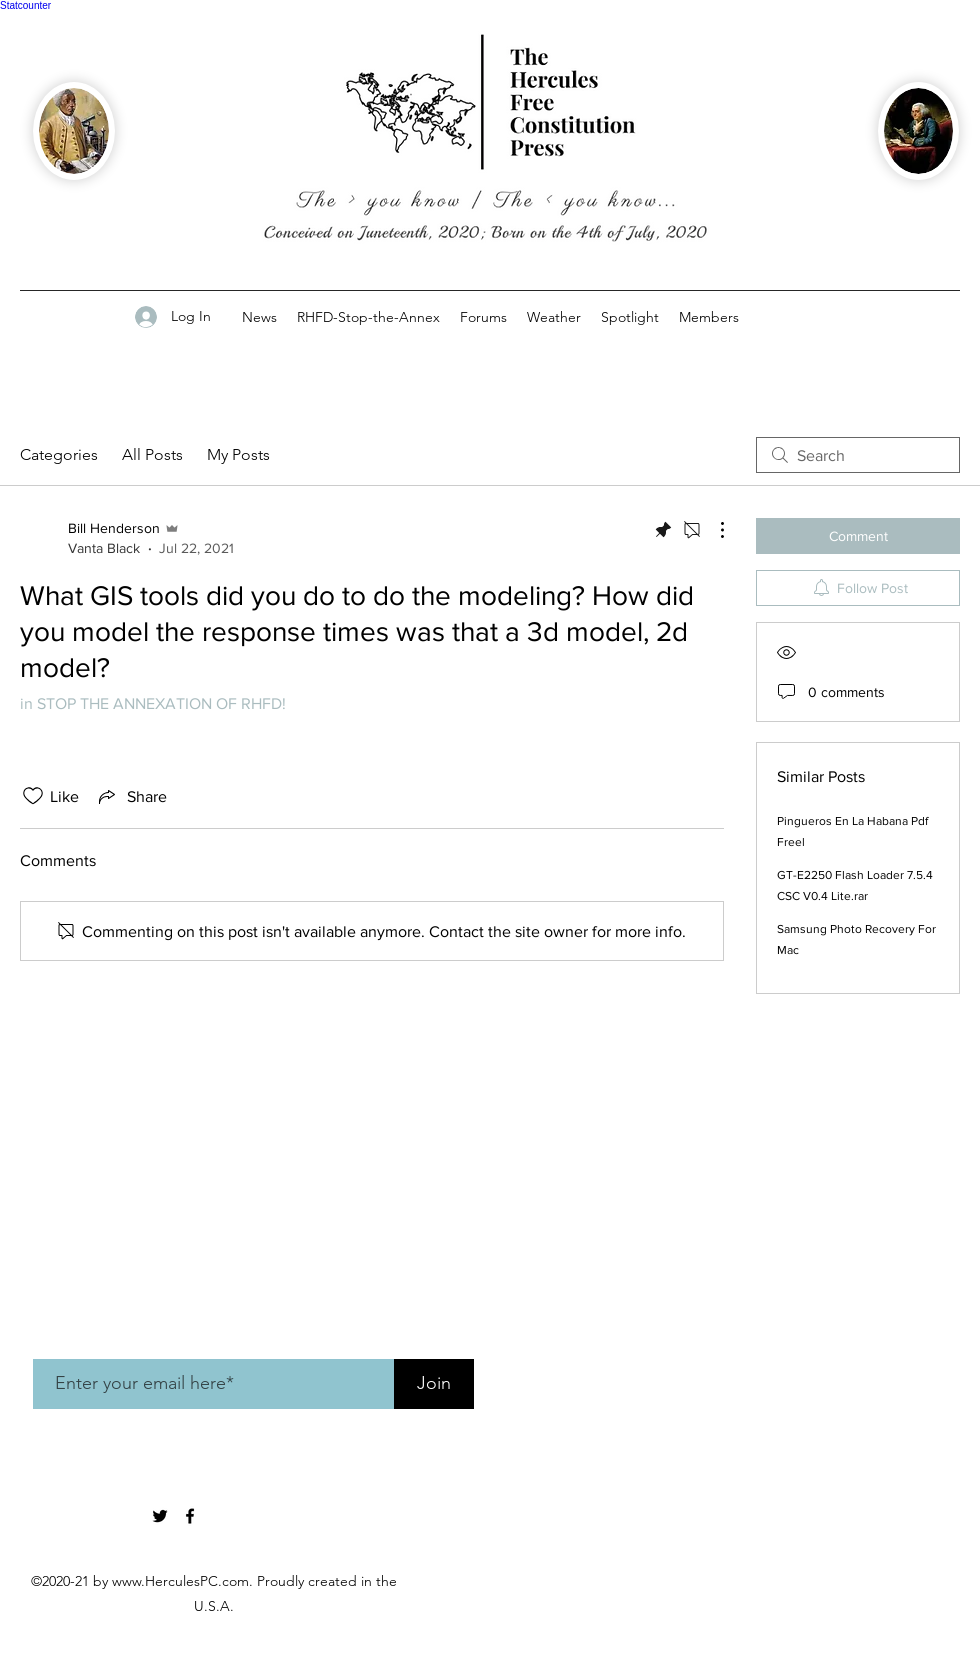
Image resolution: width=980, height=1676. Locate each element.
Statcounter (25, 5)
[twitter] (160, 1516)
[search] (858, 455)
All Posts (152, 454)
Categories (59, 454)
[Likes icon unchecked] (33, 796)
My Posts (238, 454)
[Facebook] (190, 1516)
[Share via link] (131, 796)
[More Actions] (712, 530)
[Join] (434, 1384)
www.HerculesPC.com (180, 1581)
